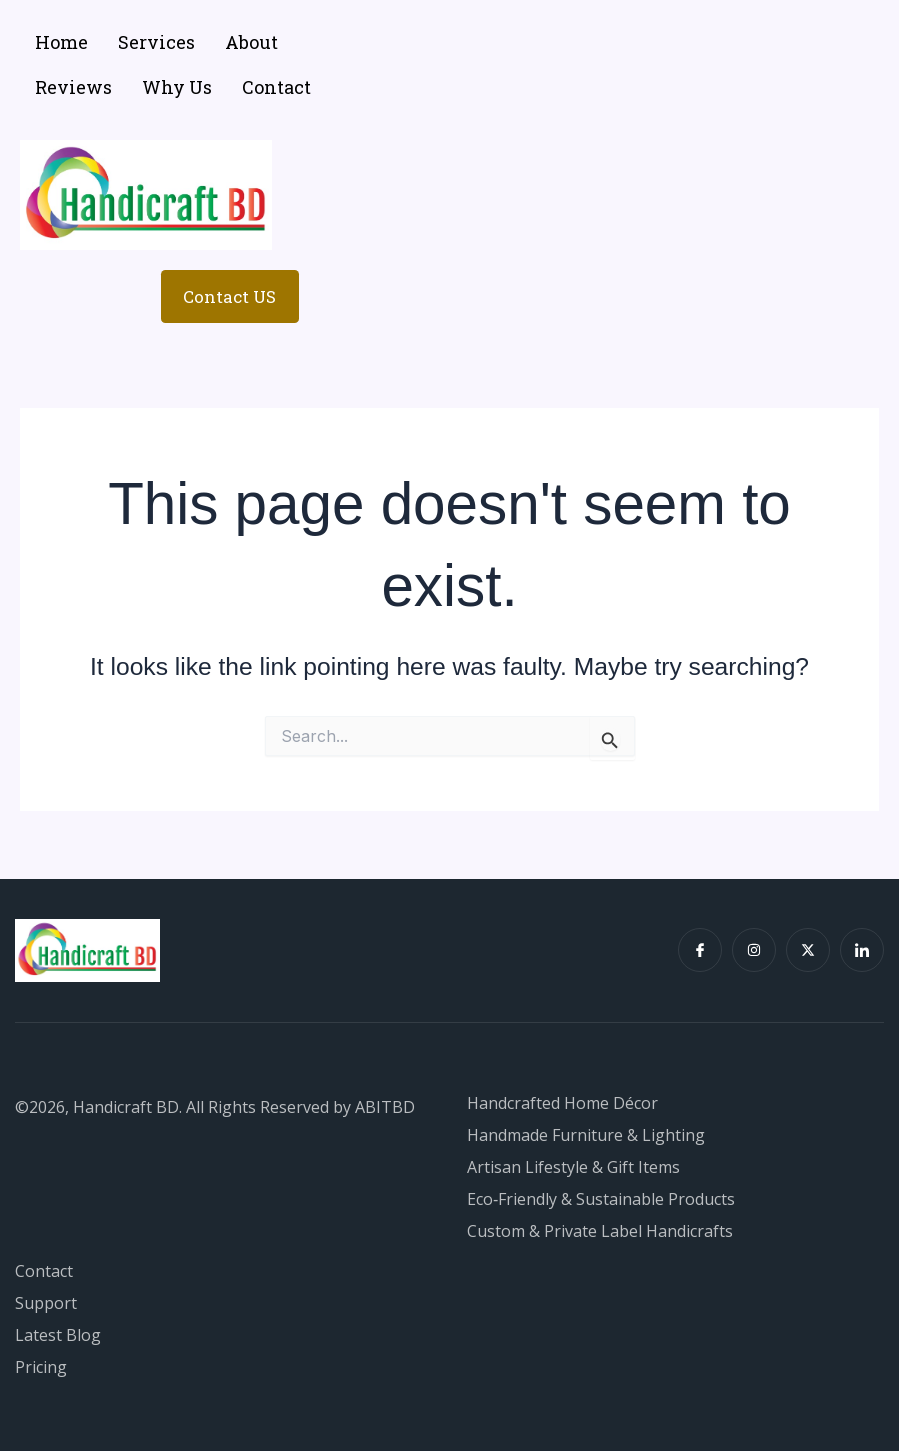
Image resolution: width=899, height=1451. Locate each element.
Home (61, 42)
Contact (276, 87)
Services (156, 42)
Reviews (73, 87)
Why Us (177, 87)
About (251, 42)
